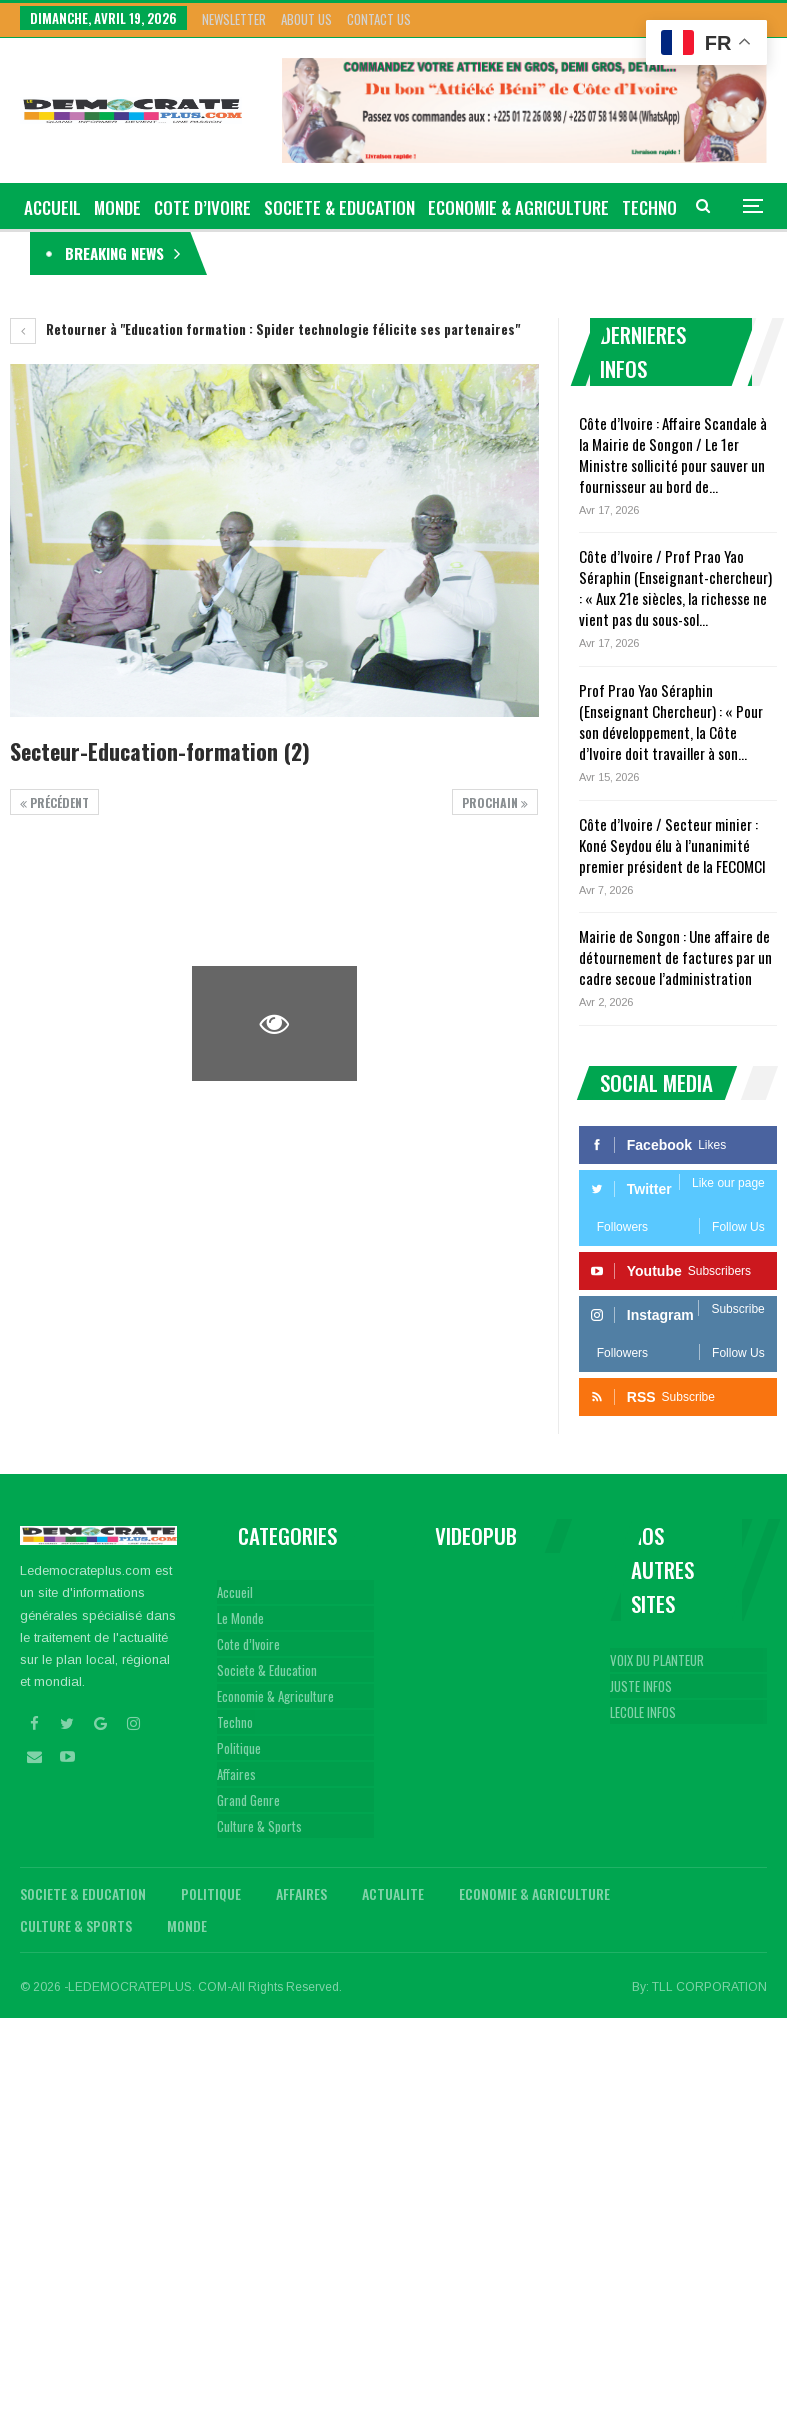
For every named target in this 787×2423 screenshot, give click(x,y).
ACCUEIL (52, 207)
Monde (117, 207)
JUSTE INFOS (641, 1686)
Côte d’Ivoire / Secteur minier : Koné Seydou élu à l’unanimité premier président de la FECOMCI (672, 845)
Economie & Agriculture (518, 207)
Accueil (235, 1592)
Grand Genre (248, 1800)
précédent (54, 802)
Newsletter (234, 19)
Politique (239, 1748)
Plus (640, 207)
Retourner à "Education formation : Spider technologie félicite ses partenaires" (265, 329)
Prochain (495, 802)
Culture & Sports (259, 1826)
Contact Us (379, 19)
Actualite (393, 1893)
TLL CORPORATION (709, 1987)
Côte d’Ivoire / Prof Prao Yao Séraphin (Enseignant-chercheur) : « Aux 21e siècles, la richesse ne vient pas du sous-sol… (675, 587)
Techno (235, 1722)
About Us (306, 19)
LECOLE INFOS (643, 1712)
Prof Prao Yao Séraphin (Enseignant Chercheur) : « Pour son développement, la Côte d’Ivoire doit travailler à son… (671, 721)
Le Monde (240, 1618)
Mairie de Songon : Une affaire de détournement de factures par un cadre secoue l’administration (675, 957)
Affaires (236, 1774)
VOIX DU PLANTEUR (657, 1660)
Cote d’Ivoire (202, 207)
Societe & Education (339, 207)
